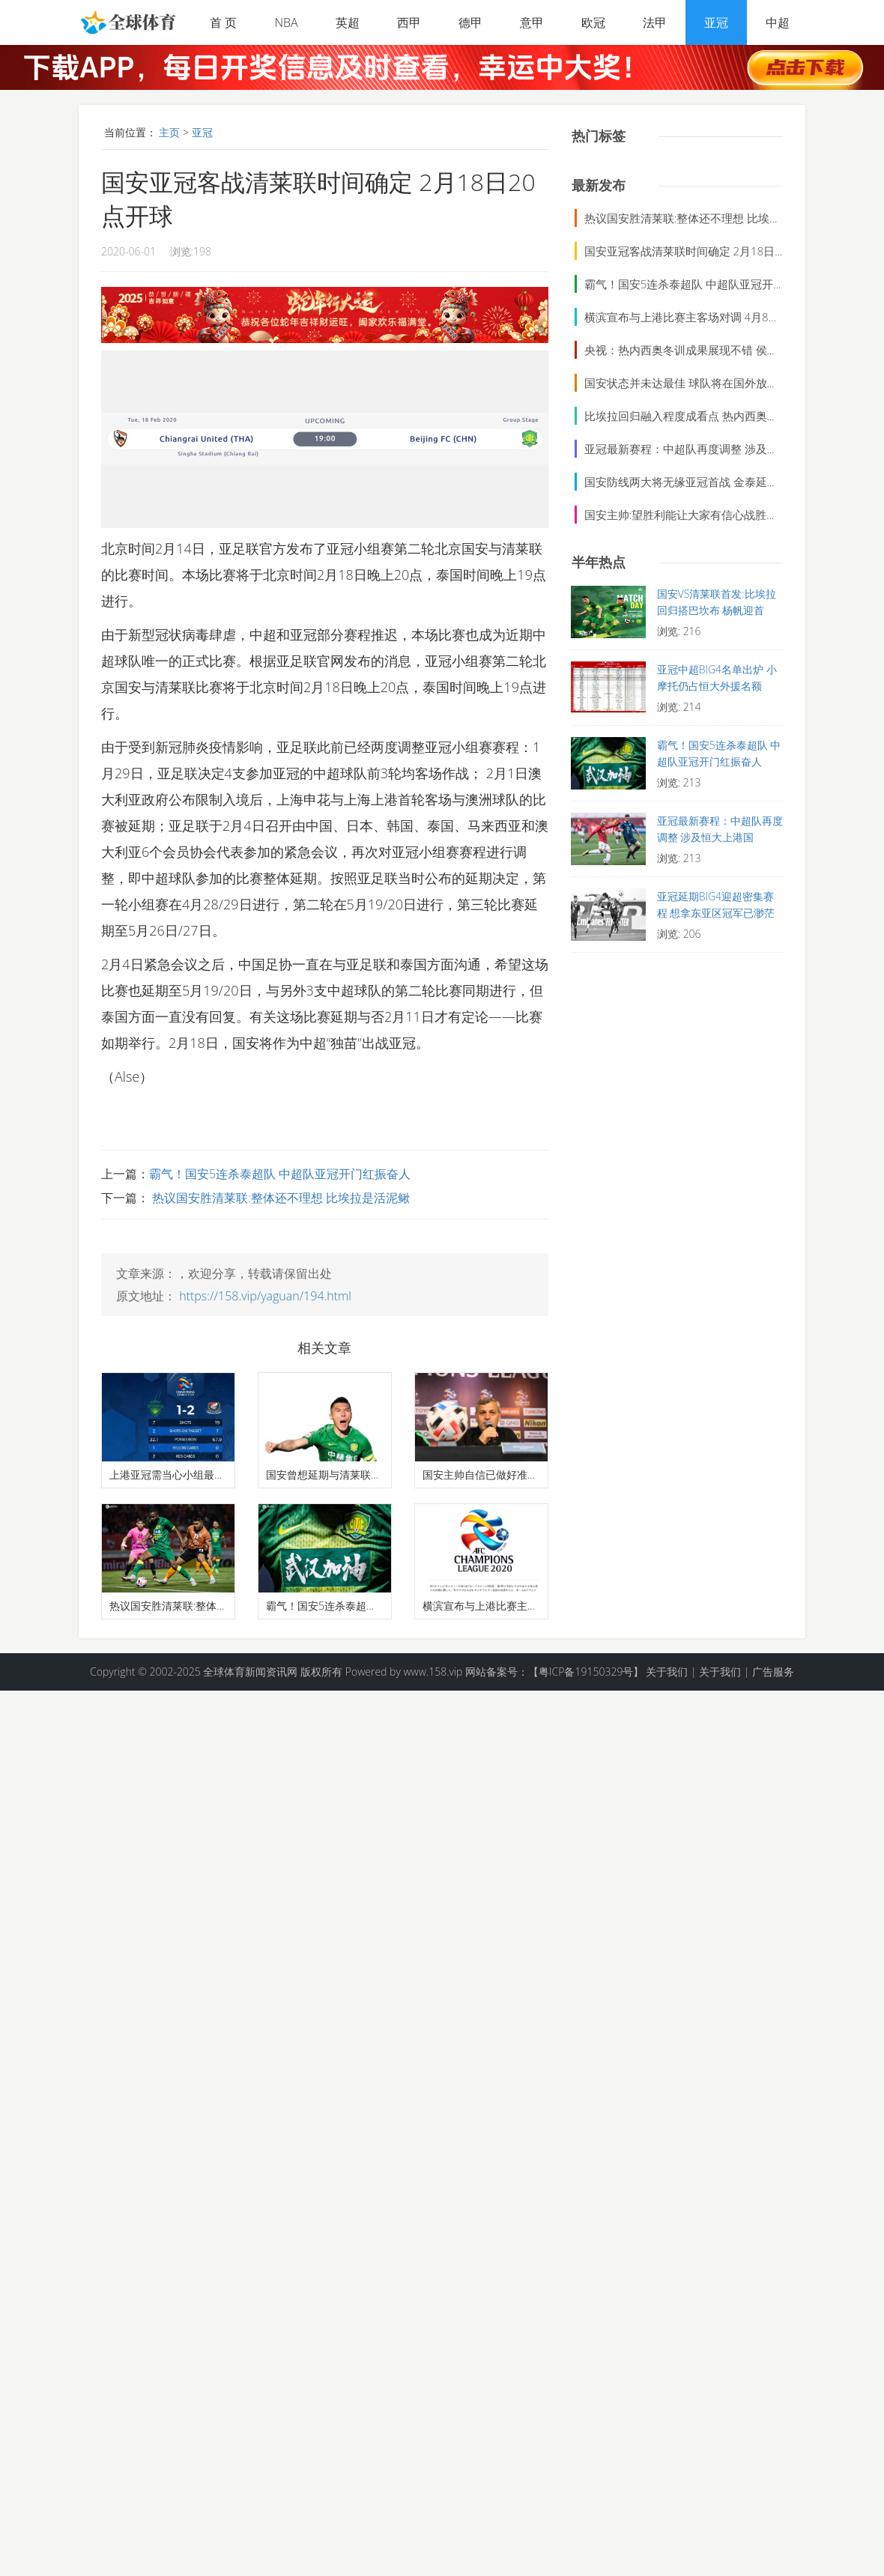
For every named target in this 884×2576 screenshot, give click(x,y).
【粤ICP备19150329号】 (586, 1671)
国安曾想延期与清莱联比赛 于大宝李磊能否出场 (325, 1474)
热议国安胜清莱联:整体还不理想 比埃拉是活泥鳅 (279, 1197)
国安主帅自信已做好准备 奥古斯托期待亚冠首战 (481, 1474)
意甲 (532, 22)
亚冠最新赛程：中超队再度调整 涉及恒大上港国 (703, 448)
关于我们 (667, 1671)
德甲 (470, 22)
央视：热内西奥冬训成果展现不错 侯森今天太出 (703, 349)
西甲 (409, 22)
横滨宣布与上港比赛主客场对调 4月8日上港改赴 (481, 1605)
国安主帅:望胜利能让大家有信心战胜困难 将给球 (705, 514)
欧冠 (593, 22)
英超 (348, 22)
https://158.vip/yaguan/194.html (265, 1296)
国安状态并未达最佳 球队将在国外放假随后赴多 (703, 382)
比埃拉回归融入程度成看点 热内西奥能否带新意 (703, 415)
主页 (169, 132)
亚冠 (716, 22)
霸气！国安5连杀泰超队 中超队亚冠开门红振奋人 (280, 1174)
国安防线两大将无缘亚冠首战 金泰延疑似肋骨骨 (703, 481)
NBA (285, 22)
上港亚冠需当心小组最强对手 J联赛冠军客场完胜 (168, 1474)
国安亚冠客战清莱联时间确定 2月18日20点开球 (703, 250)
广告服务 (773, 1671)
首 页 (223, 22)
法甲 (655, 22)
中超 (778, 22)
